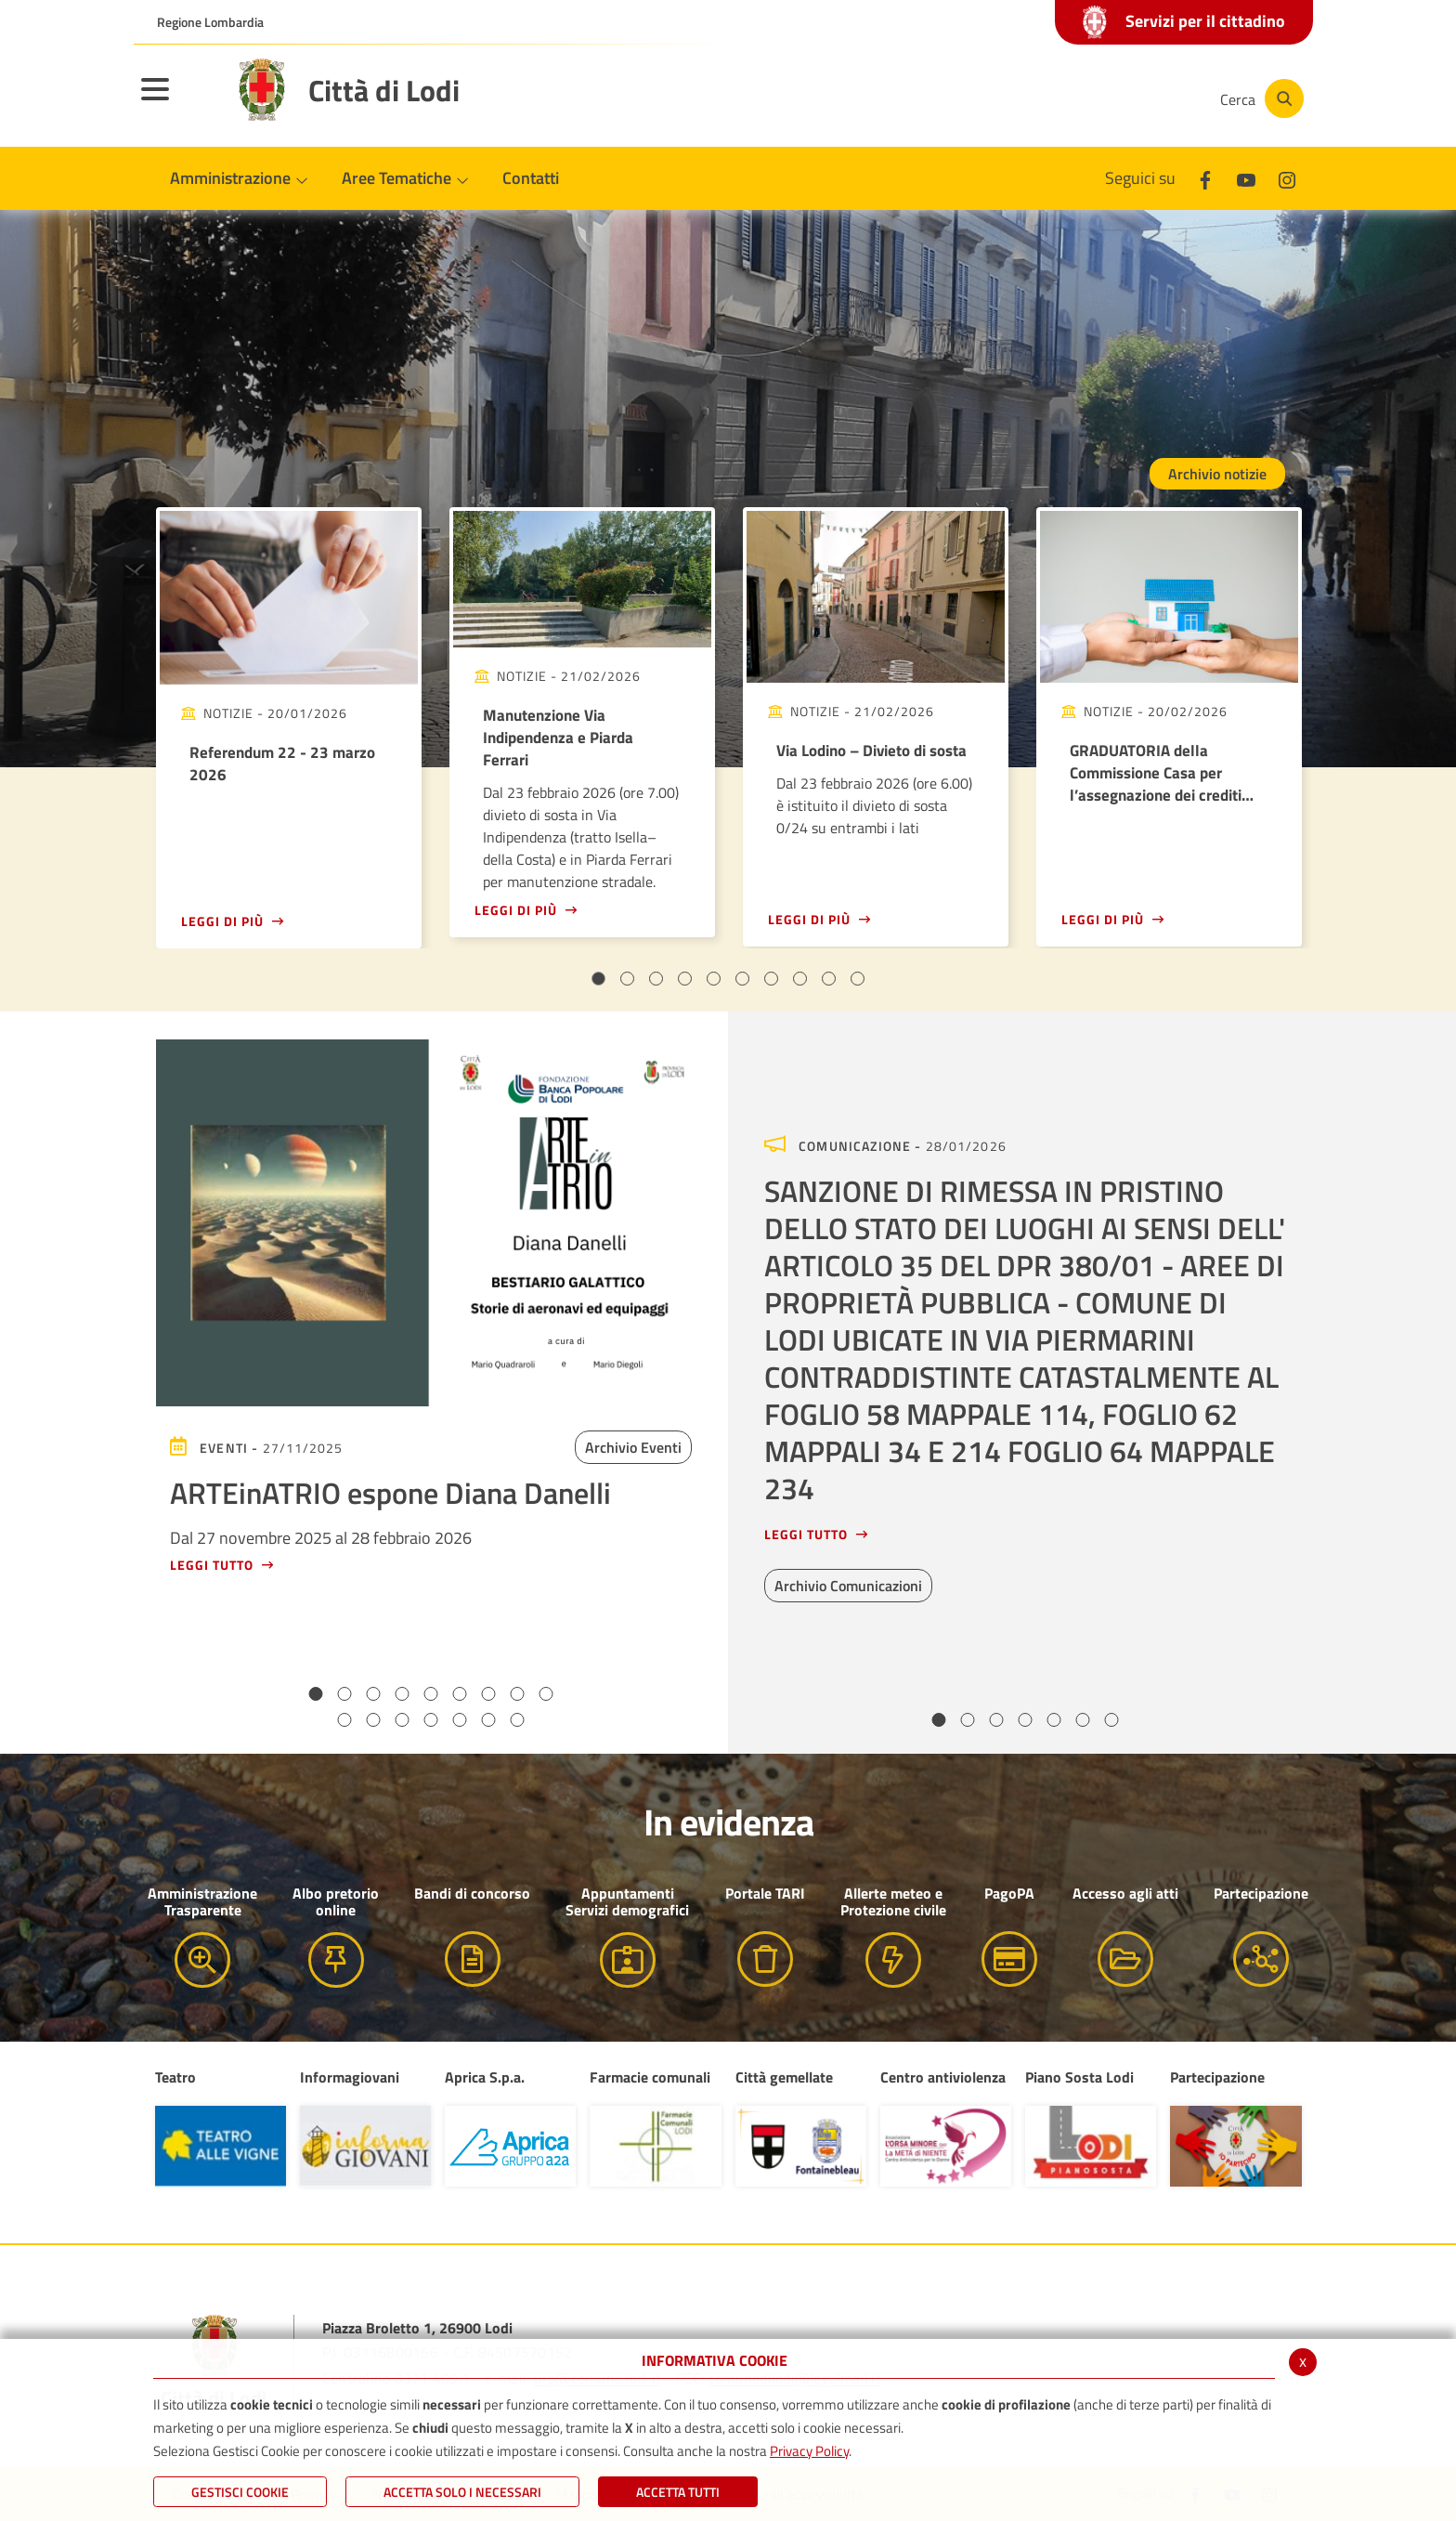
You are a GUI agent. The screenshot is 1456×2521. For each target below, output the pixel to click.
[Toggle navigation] (178, 101)
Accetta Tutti (678, 2491)
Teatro (175, 2077)
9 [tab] (829, 979)
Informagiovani (349, 2077)
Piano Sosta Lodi (1079, 2077)
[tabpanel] (289, 727)
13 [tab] (431, 1720)
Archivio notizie (1217, 474)
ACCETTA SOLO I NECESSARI (462, 2491)
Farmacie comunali (650, 2077)
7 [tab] (771, 979)
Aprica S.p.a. (485, 2077)
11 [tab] (374, 1720)
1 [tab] (598, 979)
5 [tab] (714, 979)
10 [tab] (857, 979)
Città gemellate (784, 2077)
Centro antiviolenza (943, 2077)
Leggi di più (222, 921)
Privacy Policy (809, 2451)
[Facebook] (1019, 98)
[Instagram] (1131, 98)
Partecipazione (1217, 2077)
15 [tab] (489, 1720)
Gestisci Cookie (240, 2491)
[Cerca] (1259, 98)
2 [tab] (627, 979)
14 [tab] (460, 1720)
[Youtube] (1075, 98)
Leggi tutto (212, 1564)
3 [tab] (656, 979)
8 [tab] (800, 979)
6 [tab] (742, 979)
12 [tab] (403, 1720)
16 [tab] (518, 1720)
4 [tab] (685, 979)
